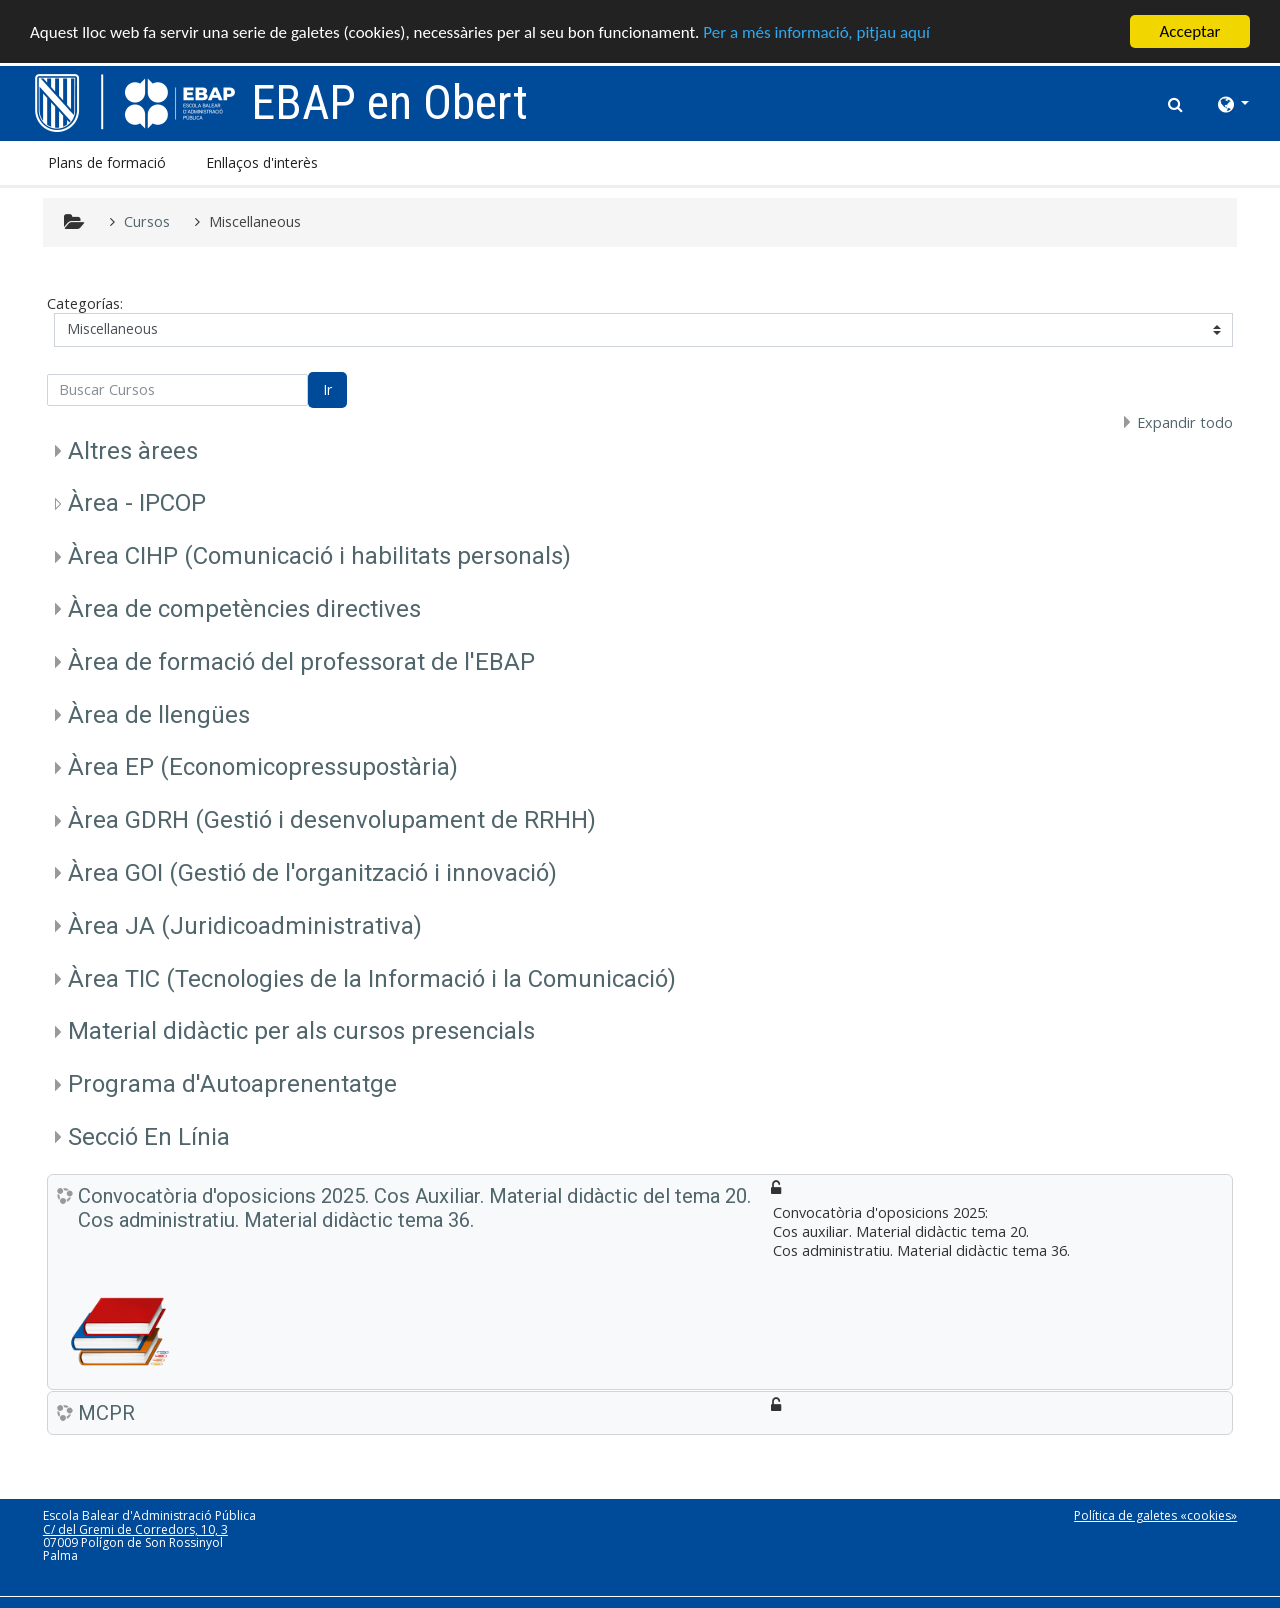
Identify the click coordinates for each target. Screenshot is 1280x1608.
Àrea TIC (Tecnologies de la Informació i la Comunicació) (372, 979)
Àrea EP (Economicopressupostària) (263, 767)
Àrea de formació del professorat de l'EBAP (301, 662)
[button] (1176, 101)
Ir (327, 389)
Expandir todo (1185, 422)
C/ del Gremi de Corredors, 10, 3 (135, 1529)
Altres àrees (133, 451)
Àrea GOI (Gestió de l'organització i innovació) (312, 873)
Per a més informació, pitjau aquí (816, 32)
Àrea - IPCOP (137, 503)
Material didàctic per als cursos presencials (301, 1031)
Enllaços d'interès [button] (262, 162)
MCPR (106, 1413)
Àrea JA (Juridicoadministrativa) (245, 926)
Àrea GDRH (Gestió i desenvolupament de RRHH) (332, 820)
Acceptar (1189, 31)
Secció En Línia (149, 1137)
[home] (135, 101)
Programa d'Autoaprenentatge (232, 1084)
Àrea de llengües (159, 715)
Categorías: (85, 303)
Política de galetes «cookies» (1155, 1515)
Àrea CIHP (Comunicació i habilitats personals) (319, 556)
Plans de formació (107, 162)
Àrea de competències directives (244, 609)
